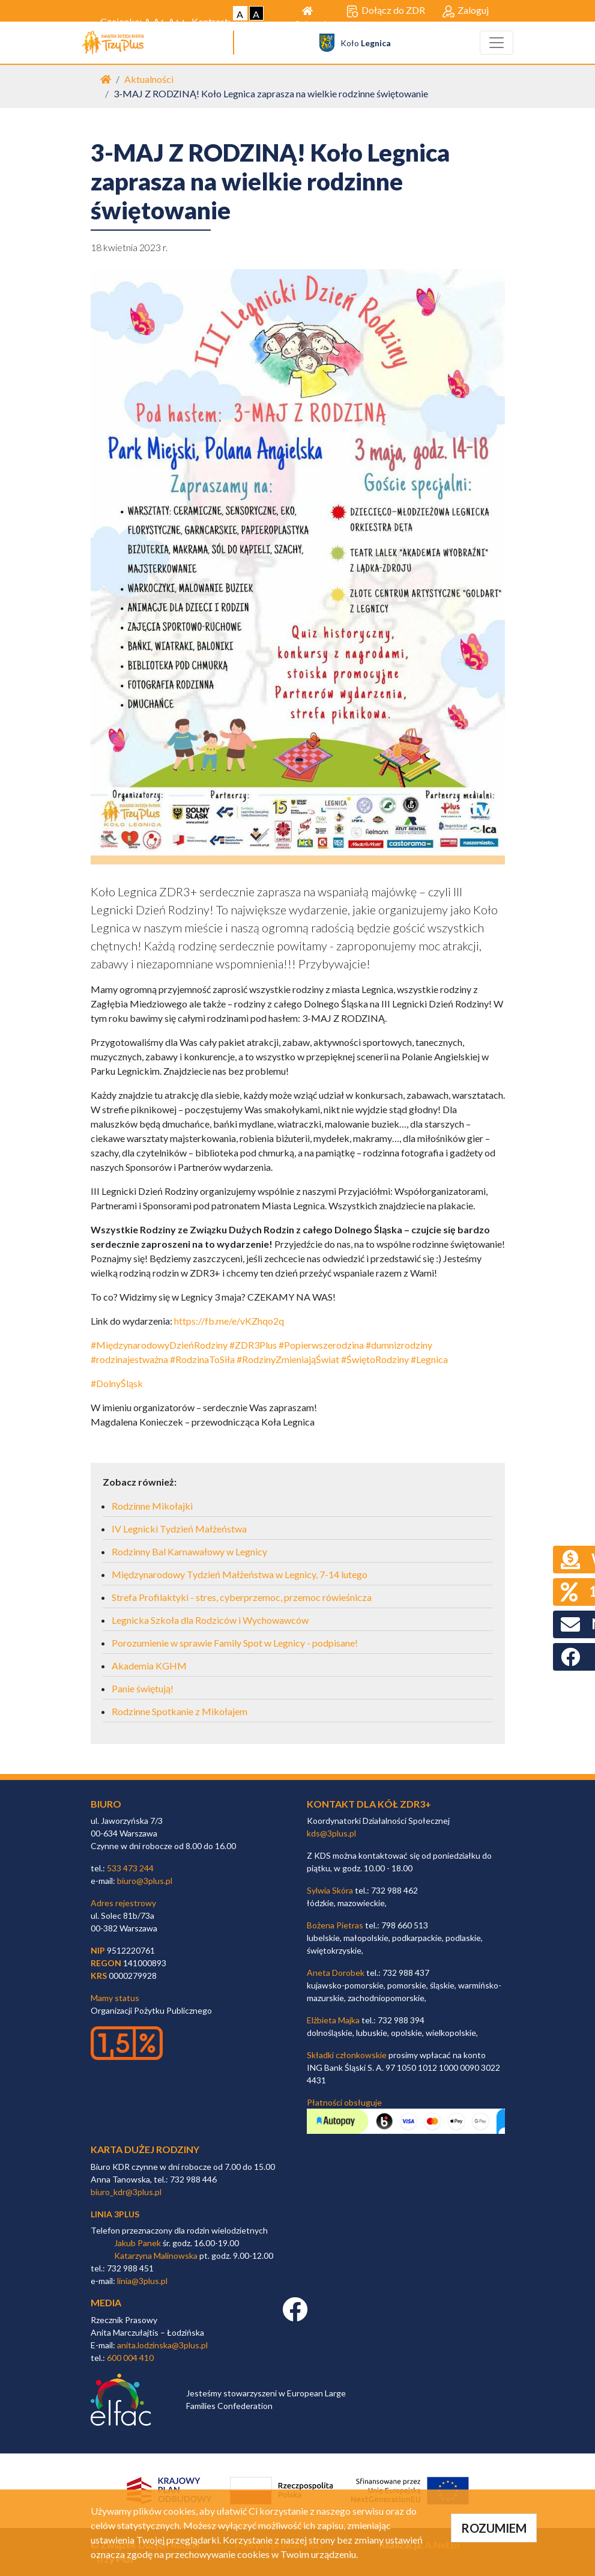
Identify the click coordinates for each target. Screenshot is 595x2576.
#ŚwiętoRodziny (375, 1359)
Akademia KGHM (149, 1665)
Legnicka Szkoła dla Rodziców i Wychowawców (210, 1620)
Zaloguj (465, 10)
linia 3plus (115, 2214)
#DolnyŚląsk (117, 1383)
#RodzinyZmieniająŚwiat (288, 1359)
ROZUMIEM (494, 2528)
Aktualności (149, 79)
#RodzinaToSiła (202, 1359)
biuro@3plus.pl (144, 1881)
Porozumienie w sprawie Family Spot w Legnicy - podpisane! (235, 1642)
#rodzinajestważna (129, 1359)
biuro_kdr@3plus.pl (126, 2192)
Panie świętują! (143, 1688)
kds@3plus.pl (331, 1833)
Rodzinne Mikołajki (152, 1505)
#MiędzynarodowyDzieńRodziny (159, 1344)
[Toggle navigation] (496, 43)
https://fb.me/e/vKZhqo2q (229, 1320)
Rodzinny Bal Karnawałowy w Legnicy (189, 1551)
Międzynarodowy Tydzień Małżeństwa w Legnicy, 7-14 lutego (239, 1574)
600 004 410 (130, 2358)
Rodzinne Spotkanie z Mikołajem (179, 1711)
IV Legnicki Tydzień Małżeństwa (179, 1528)
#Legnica (429, 1359)
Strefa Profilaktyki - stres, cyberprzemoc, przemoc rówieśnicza (242, 1597)
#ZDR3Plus (253, 1344)
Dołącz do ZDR (385, 10)
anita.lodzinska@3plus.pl (162, 2345)
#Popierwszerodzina (321, 1344)
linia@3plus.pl (142, 2281)
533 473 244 (130, 1868)
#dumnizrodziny (399, 1344)
